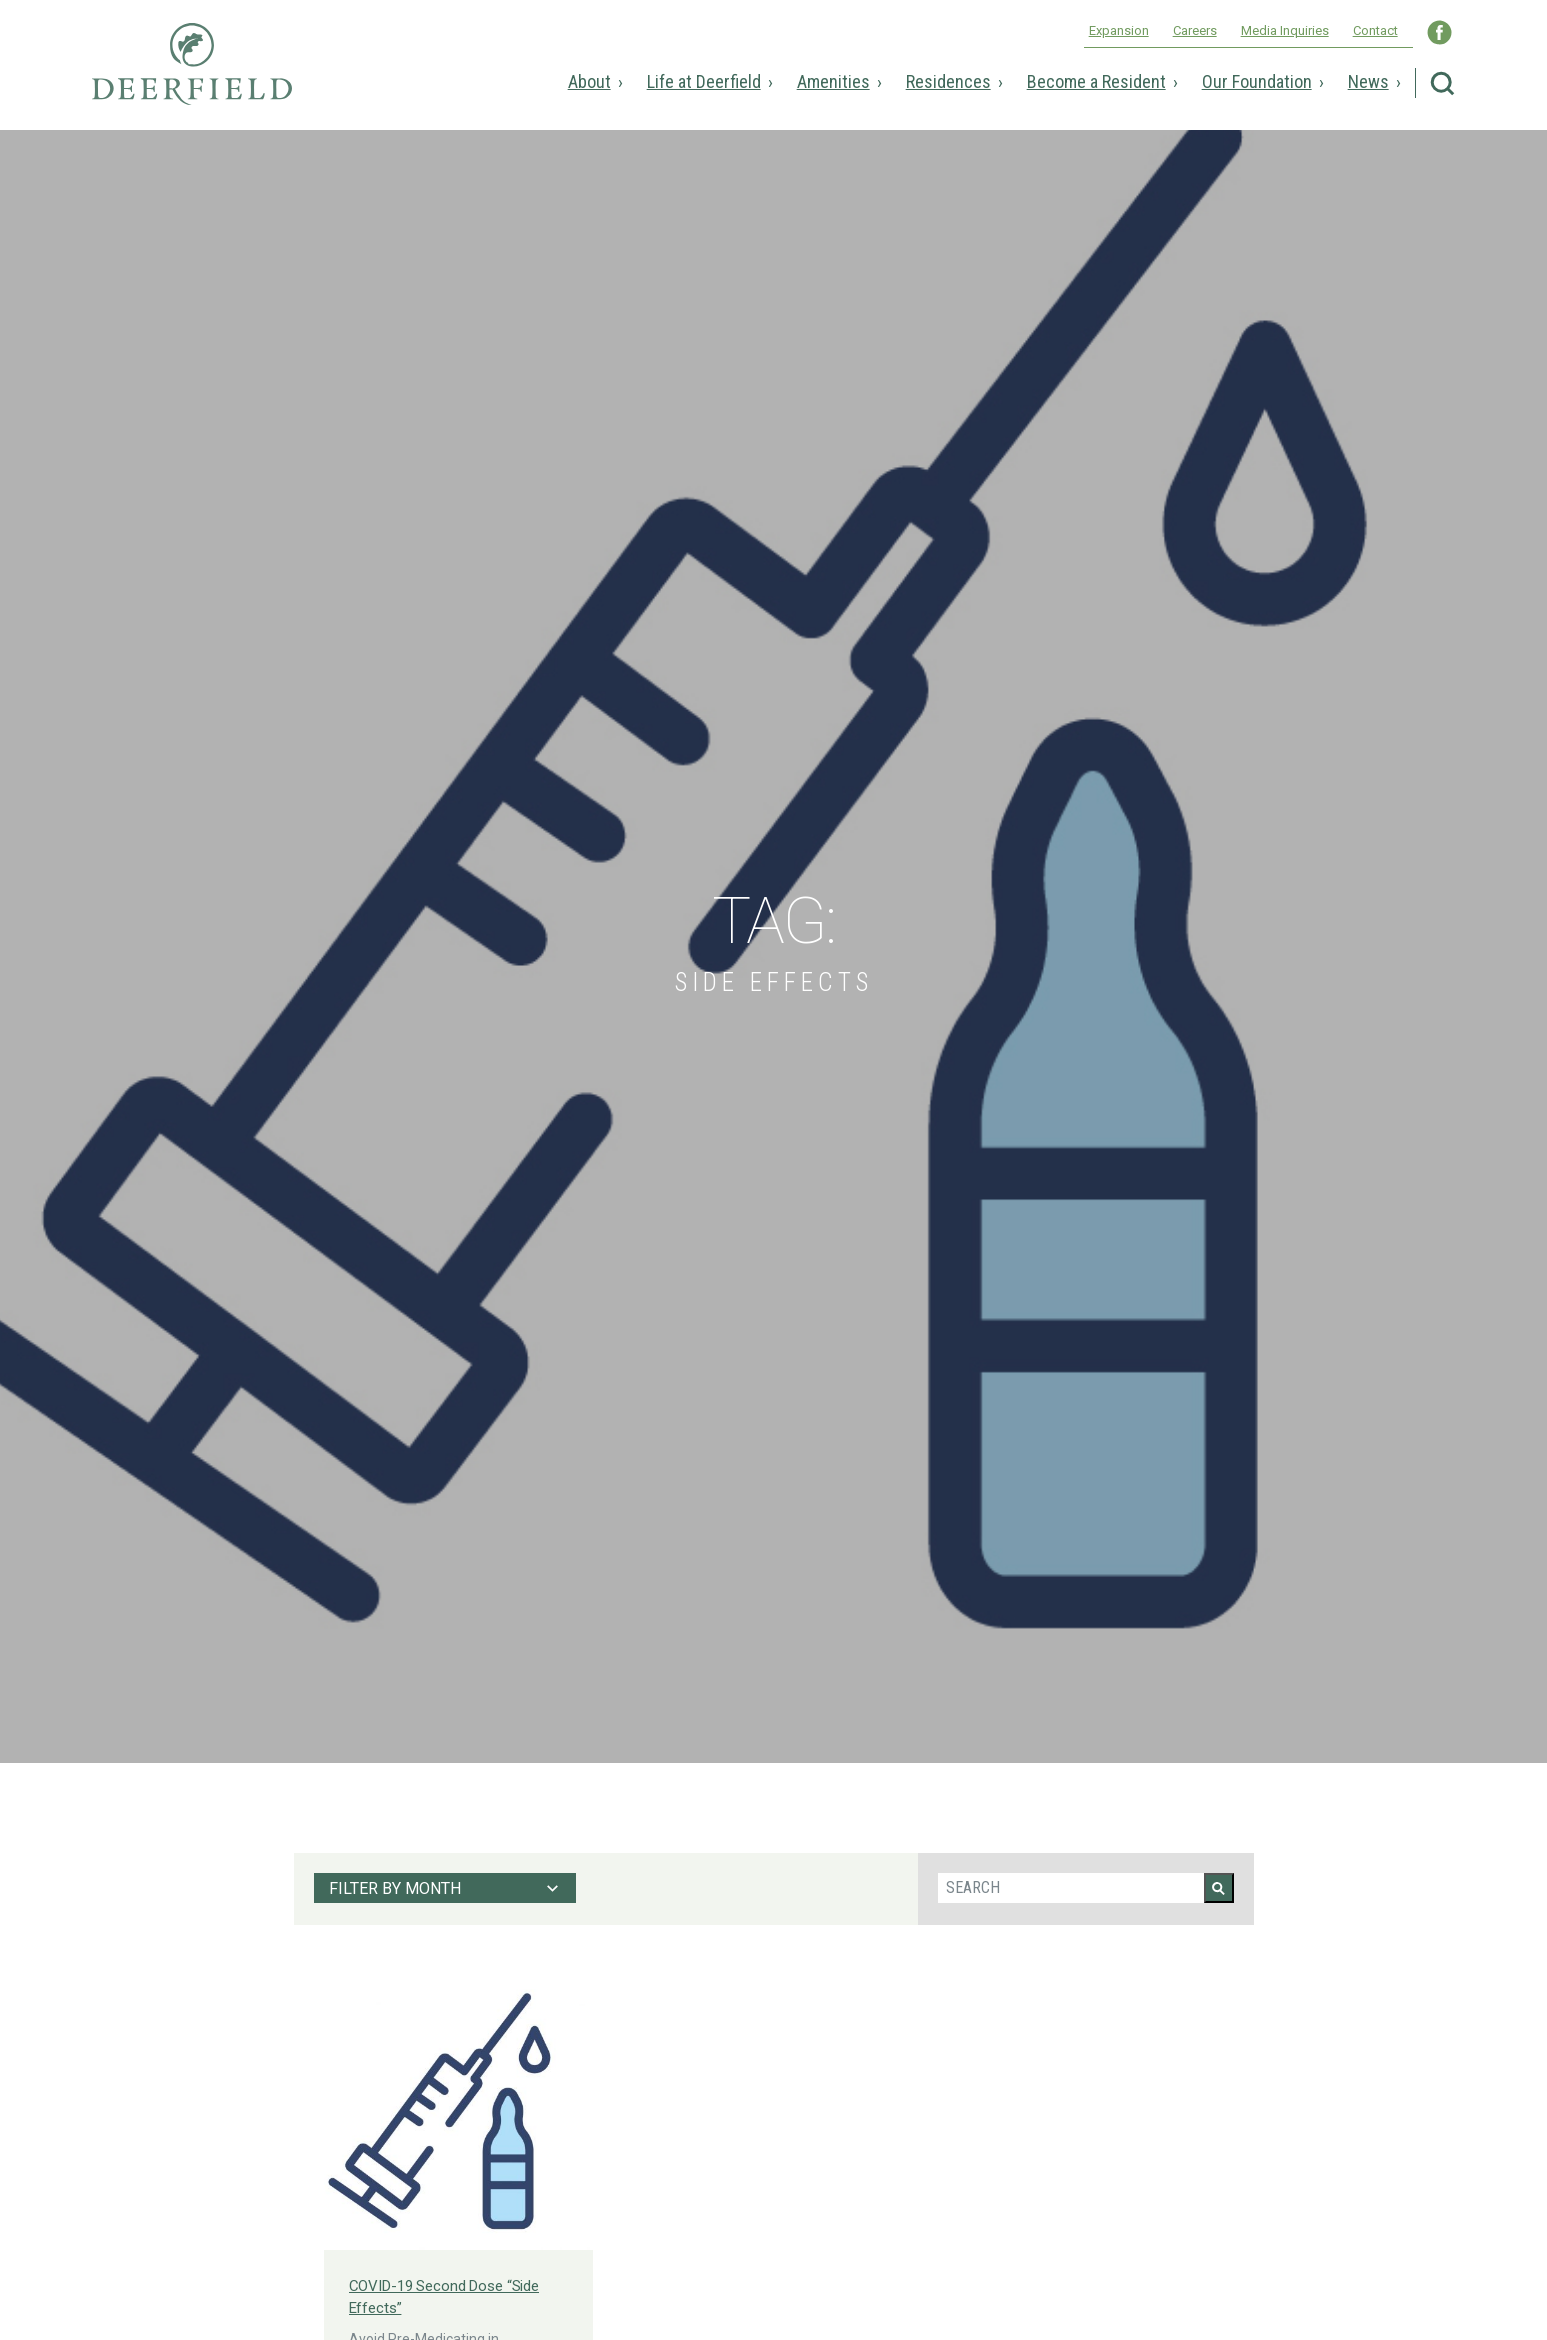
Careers (1195, 30)
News (1368, 81)
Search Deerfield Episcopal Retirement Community (1442, 83)
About (589, 81)
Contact (1375, 30)
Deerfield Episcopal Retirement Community (192, 78)
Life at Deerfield (704, 81)
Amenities (833, 81)
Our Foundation (1257, 81)
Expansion (1119, 30)
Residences (948, 81)
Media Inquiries (1285, 30)
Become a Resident (1096, 81)
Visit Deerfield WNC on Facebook (1439, 32)
